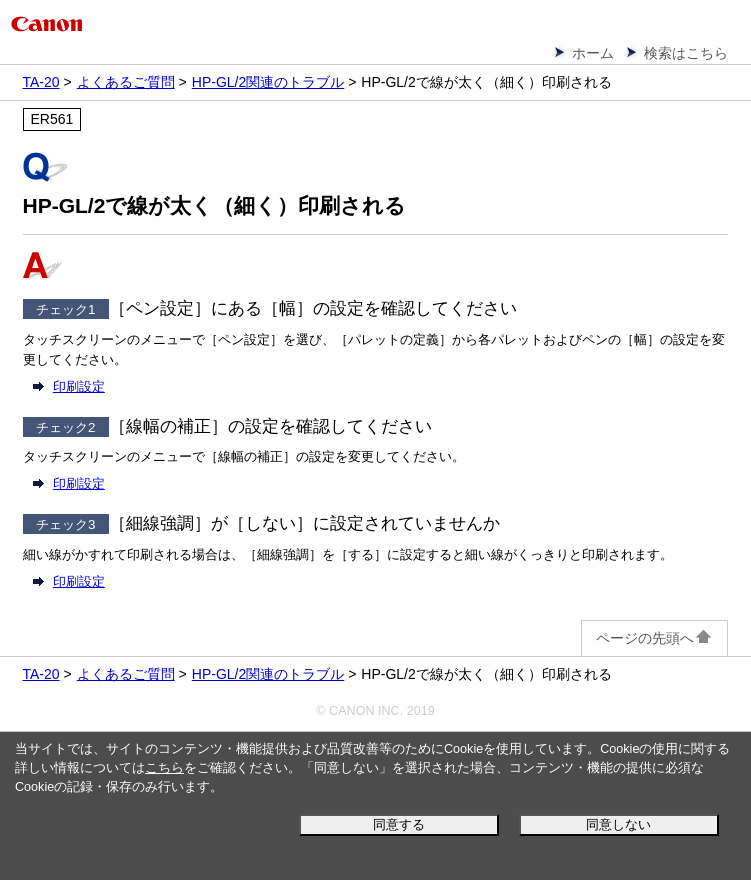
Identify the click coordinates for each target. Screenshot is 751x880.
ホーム (593, 53)
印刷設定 (79, 386)
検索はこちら (686, 53)
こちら (164, 768)
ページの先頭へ (654, 638)
